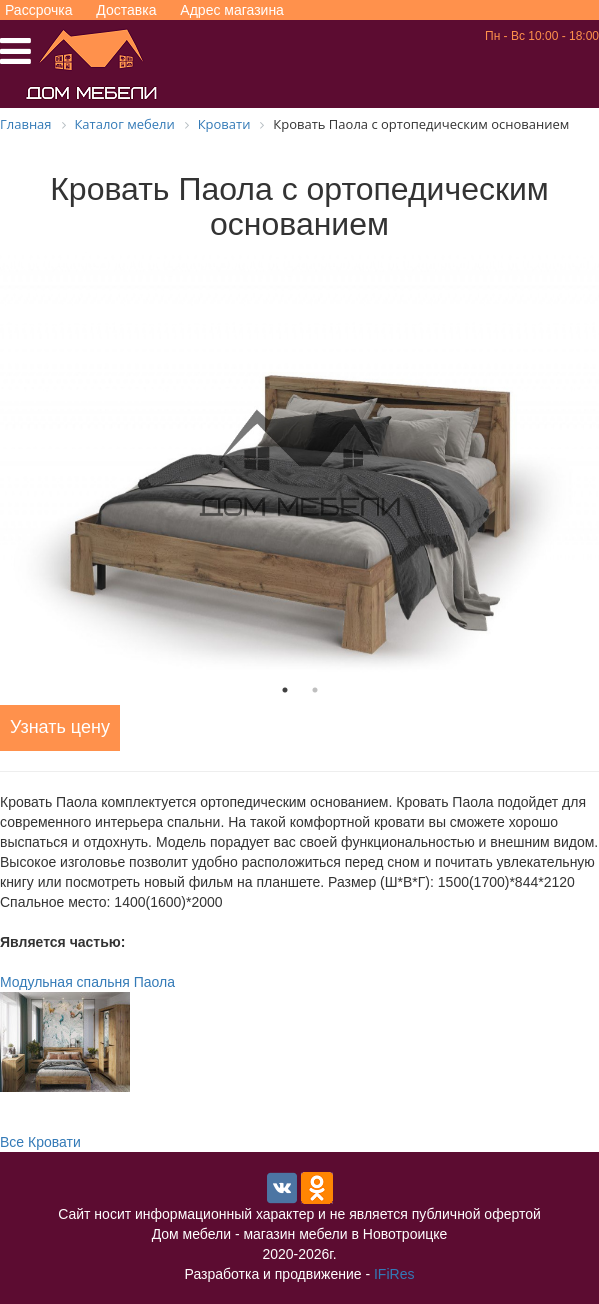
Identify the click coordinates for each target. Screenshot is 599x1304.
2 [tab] (315, 690)
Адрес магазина (232, 10)
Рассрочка (38, 10)
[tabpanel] (299, 463)
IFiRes (394, 1274)
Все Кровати (40, 1142)
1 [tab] (285, 690)
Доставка (126, 10)
